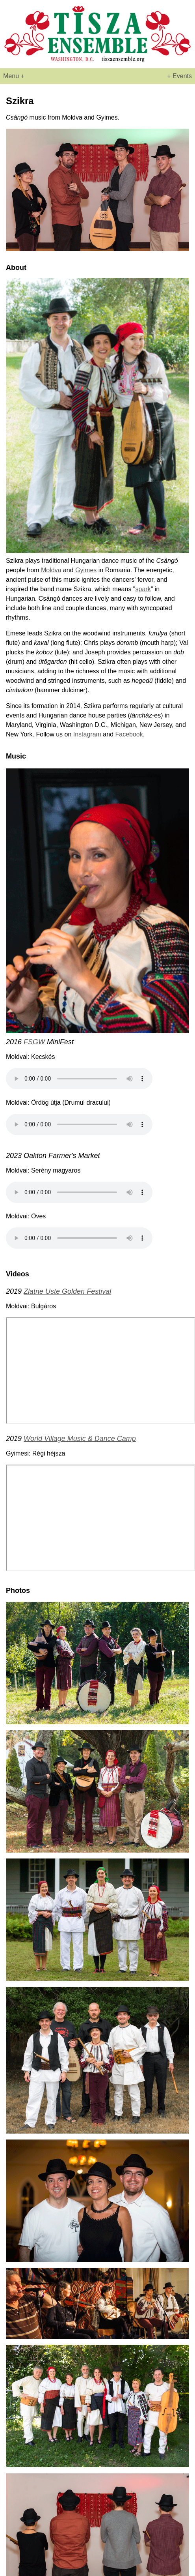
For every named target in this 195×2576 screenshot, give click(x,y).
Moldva (51, 570)
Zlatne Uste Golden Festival (67, 1291)
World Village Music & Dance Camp (80, 1439)
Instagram (87, 734)
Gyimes (86, 570)
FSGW (34, 1042)
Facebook (129, 734)
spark (143, 589)
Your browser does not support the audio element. (79, 1078)
